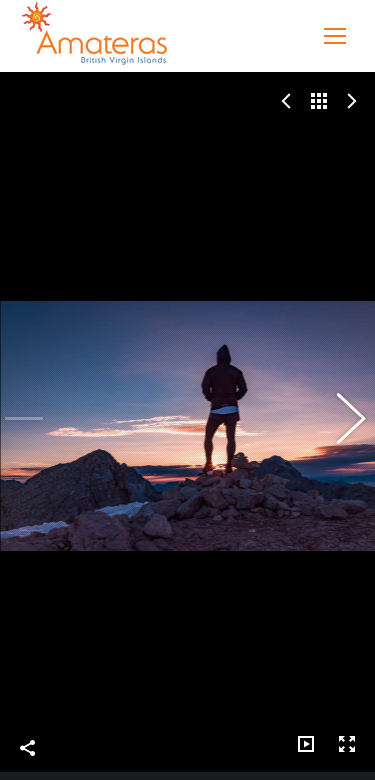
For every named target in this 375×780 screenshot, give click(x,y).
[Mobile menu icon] (335, 36)
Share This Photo (28, 731)
